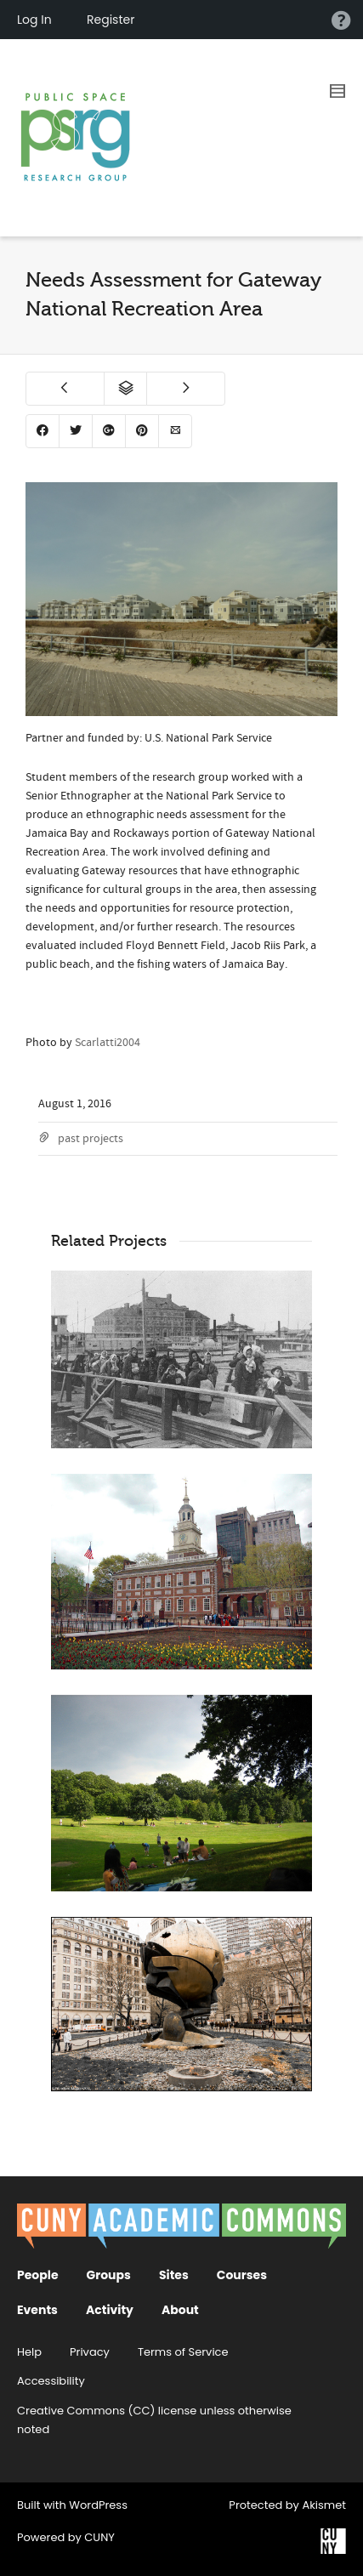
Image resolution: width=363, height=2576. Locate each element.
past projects (90, 1138)
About (180, 2309)
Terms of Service (183, 2352)
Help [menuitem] (341, 19)
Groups (109, 2274)
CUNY (99, 2537)
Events (37, 2309)
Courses (242, 2274)
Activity (109, 2309)
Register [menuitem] (110, 19)
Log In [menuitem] (34, 19)
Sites (174, 2274)
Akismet (324, 2505)
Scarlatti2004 (107, 1042)
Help (29, 2352)
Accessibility (51, 2381)
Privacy (90, 2352)
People (38, 2274)
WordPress (98, 2505)
